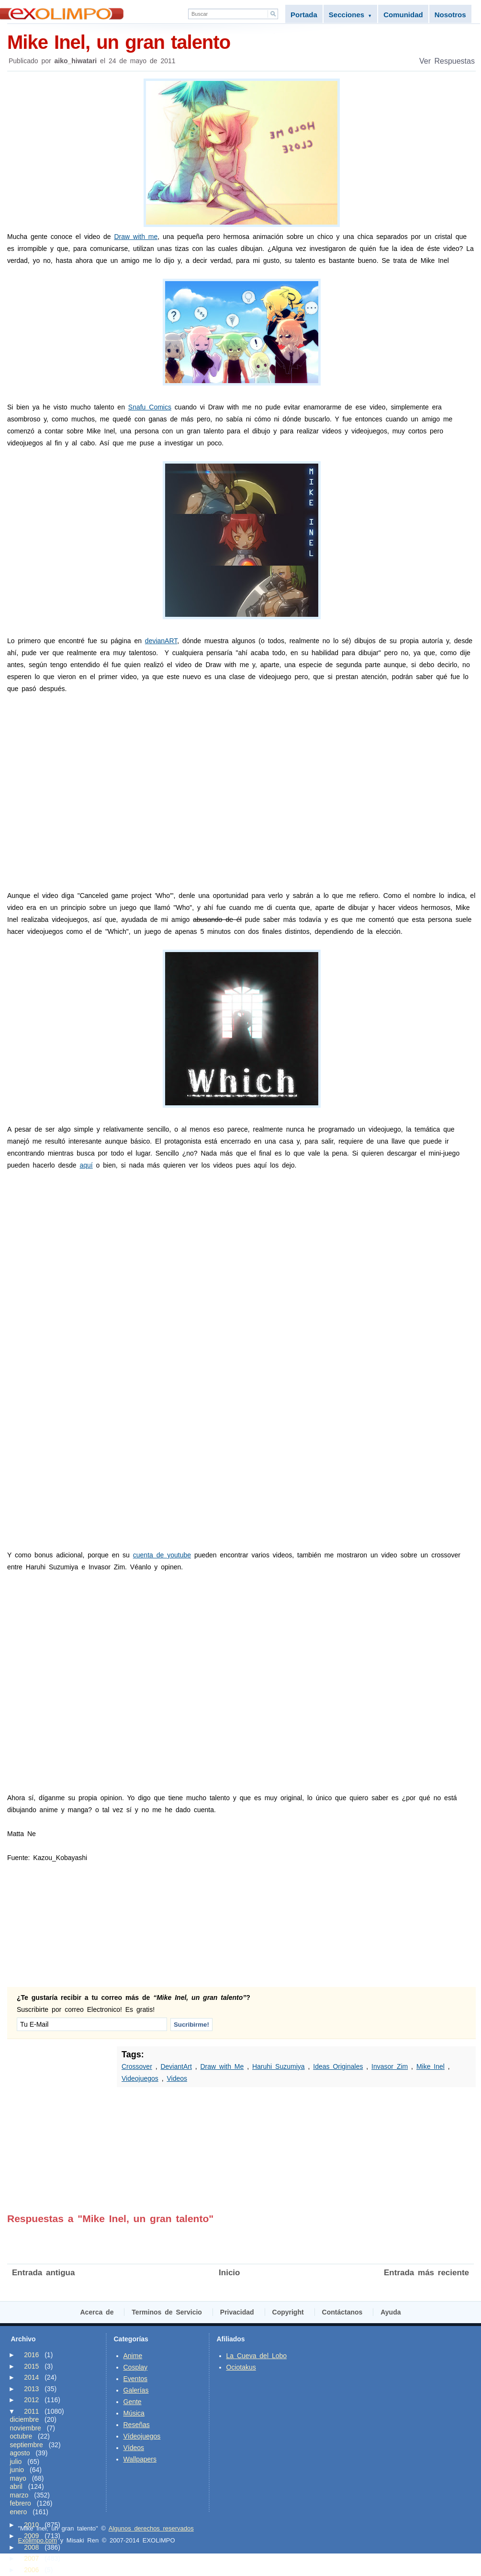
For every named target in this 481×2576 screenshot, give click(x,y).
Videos (177, 2078)
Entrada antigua (43, 2272)
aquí (85, 1165)
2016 (31, 2355)
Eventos (135, 2379)
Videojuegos (140, 2078)
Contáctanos (342, 2312)
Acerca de (97, 2312)
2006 (31, 2570)
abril (16, 2486)
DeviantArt (175, 2066)
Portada (304, 15)
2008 (31, 2547)
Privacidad (237, 2312)
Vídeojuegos (142, 2436)
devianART (161, 641)
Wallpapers (140, 2459)
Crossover (137, 2066)
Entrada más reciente (426, 2272)
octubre (21, 2436)
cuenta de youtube (162, 1555)
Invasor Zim (389, 2066)
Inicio (229, 2272)
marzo (19, 2495)
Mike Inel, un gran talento (241, 41)
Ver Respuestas (447, 61)
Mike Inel (430, 2066)
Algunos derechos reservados (151, 2528)
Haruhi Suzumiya (278, 2066)
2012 (31, 2400)
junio (17, 2470)
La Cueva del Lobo (256, 2356)
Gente (132, 2402)
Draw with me (135, 236)
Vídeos (134, 2447)
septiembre (26, 2445)
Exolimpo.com (37, 2540)
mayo (18, 2478)
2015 (31, 2366)
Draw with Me (222, 2066)
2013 (31, 2389)
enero (18, 2512)
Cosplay (135, 2367)
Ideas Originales (338, 2066)
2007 (31, 2558)
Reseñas (136, 2424)
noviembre (25, 2428)
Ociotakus (241, 2367)
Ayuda (390, 2312)
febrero (20, 2503)
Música (134, 2413)
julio (16, 2461)
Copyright (288, 2312)
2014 (31, 2377)
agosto (20, 2453)
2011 (31, 2411)
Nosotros (450, 15)
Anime (133, 2356)
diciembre (24, 2419)
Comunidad (403, 15)
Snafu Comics (149, 407)
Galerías (136, 2390)
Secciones (350, 15)
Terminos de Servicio (167, 2312)
